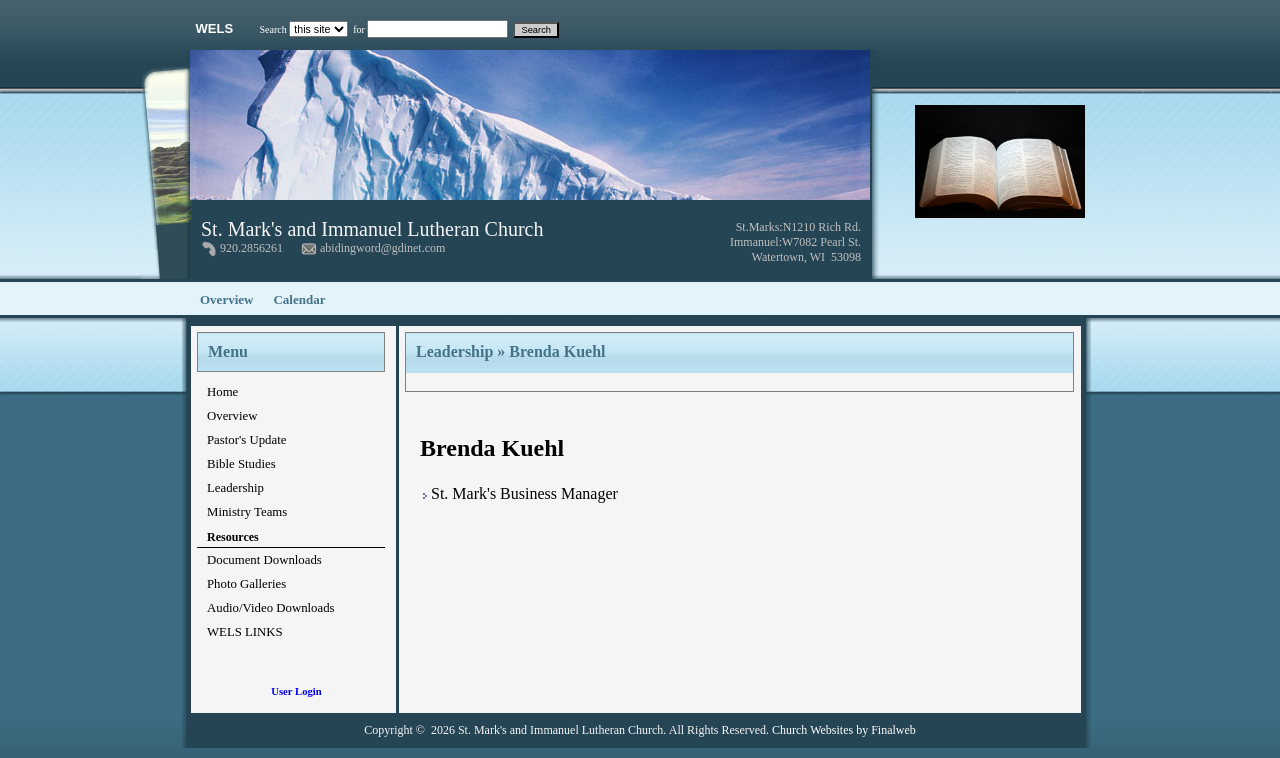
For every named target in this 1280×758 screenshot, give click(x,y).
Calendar (299, 299)
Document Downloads (264, 560)
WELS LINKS (245, 632)
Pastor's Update (246, 440)
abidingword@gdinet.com (382, 248)
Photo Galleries (246, 584)
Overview (226, 299)
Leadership (235, 488)
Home (222, 392)
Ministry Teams (247, 512)
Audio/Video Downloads (271, 608)
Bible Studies (241, 464)
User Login (296, 691)
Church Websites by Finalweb (844, 730)
